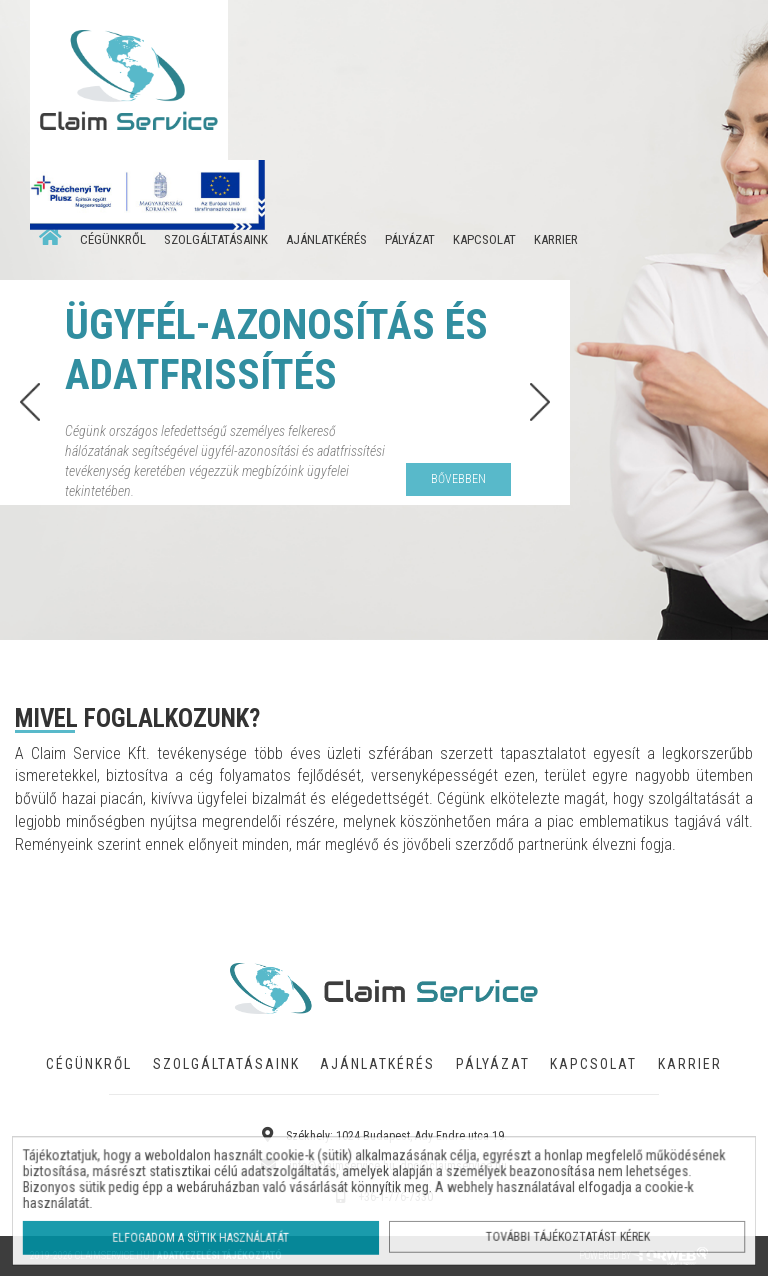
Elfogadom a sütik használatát (207, 1236)
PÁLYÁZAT (410, 239)
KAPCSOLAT (484, 239)
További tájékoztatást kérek (561, 1235)
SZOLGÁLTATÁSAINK (216, 239)
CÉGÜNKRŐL (113, 239)
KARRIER (556, 239)
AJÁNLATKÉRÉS (326, 239)
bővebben (458, 479)
